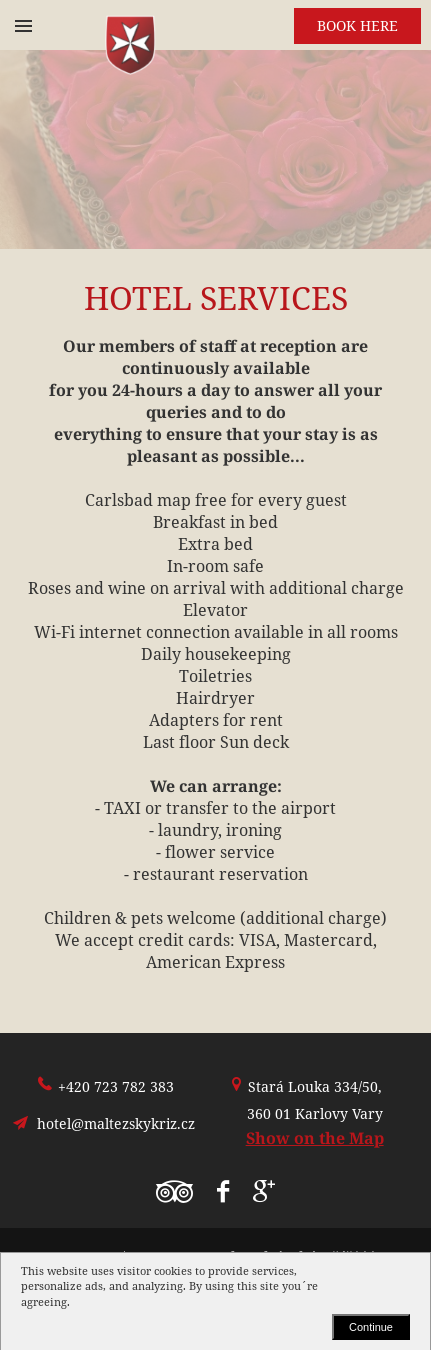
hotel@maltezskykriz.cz (116, 1123)
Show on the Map (315, 1138)
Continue (371, 1327)
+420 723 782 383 (116, 1086)
